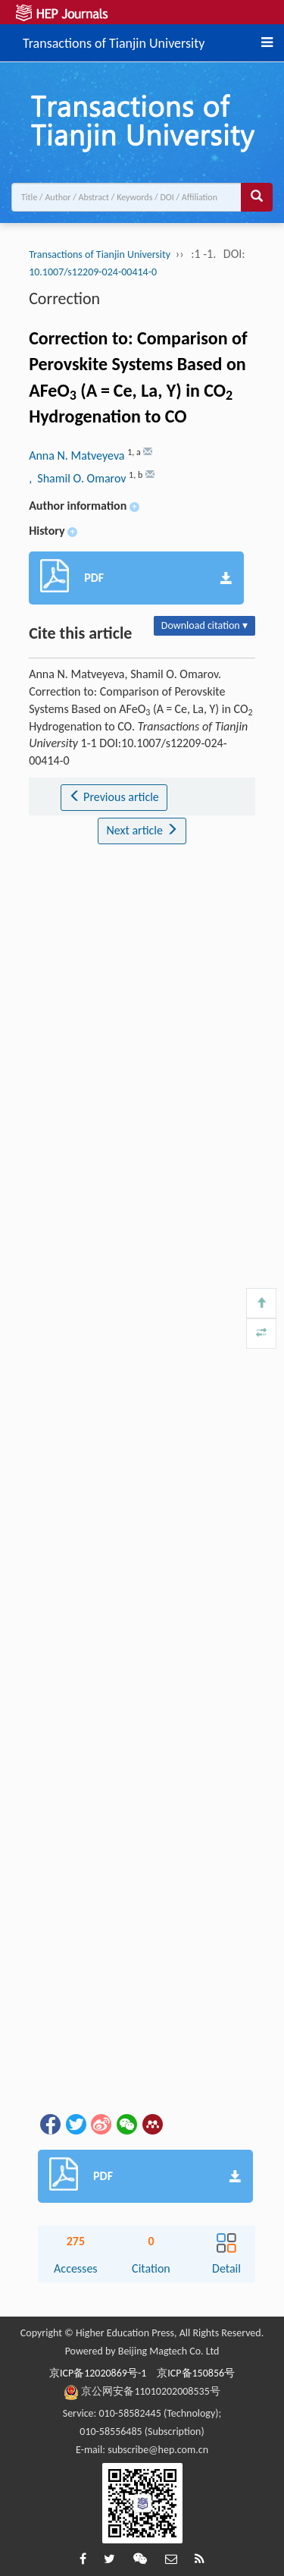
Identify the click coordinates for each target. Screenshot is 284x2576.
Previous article (114, 797)
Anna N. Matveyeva (78, 455)
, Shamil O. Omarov (79, 478)
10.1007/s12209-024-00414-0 (93, 271)
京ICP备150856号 (196, 2373)
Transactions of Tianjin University (113, 41)
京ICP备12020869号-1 (97, 2373)
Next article (141, 830)
